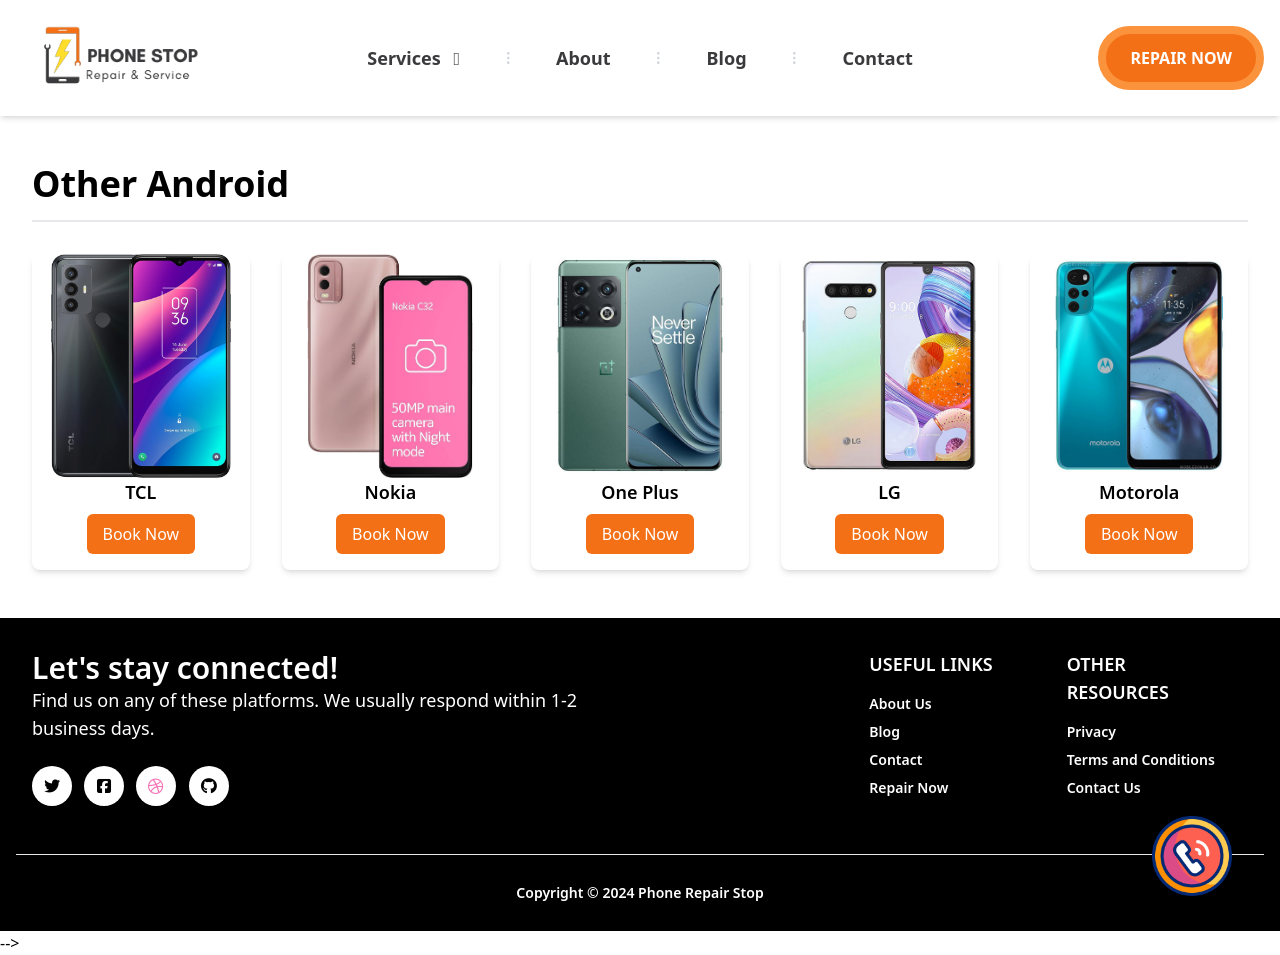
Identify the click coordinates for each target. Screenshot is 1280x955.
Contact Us (1104, 787)
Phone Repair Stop (701, 892)
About (583, 58)
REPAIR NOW (1181, 58)
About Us (900, 703)
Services (413, 58)
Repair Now (908, 787)
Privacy (1091, 731)
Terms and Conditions (1141, 759)
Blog (727, 58)
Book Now (141, 534)
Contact (878, 58)
